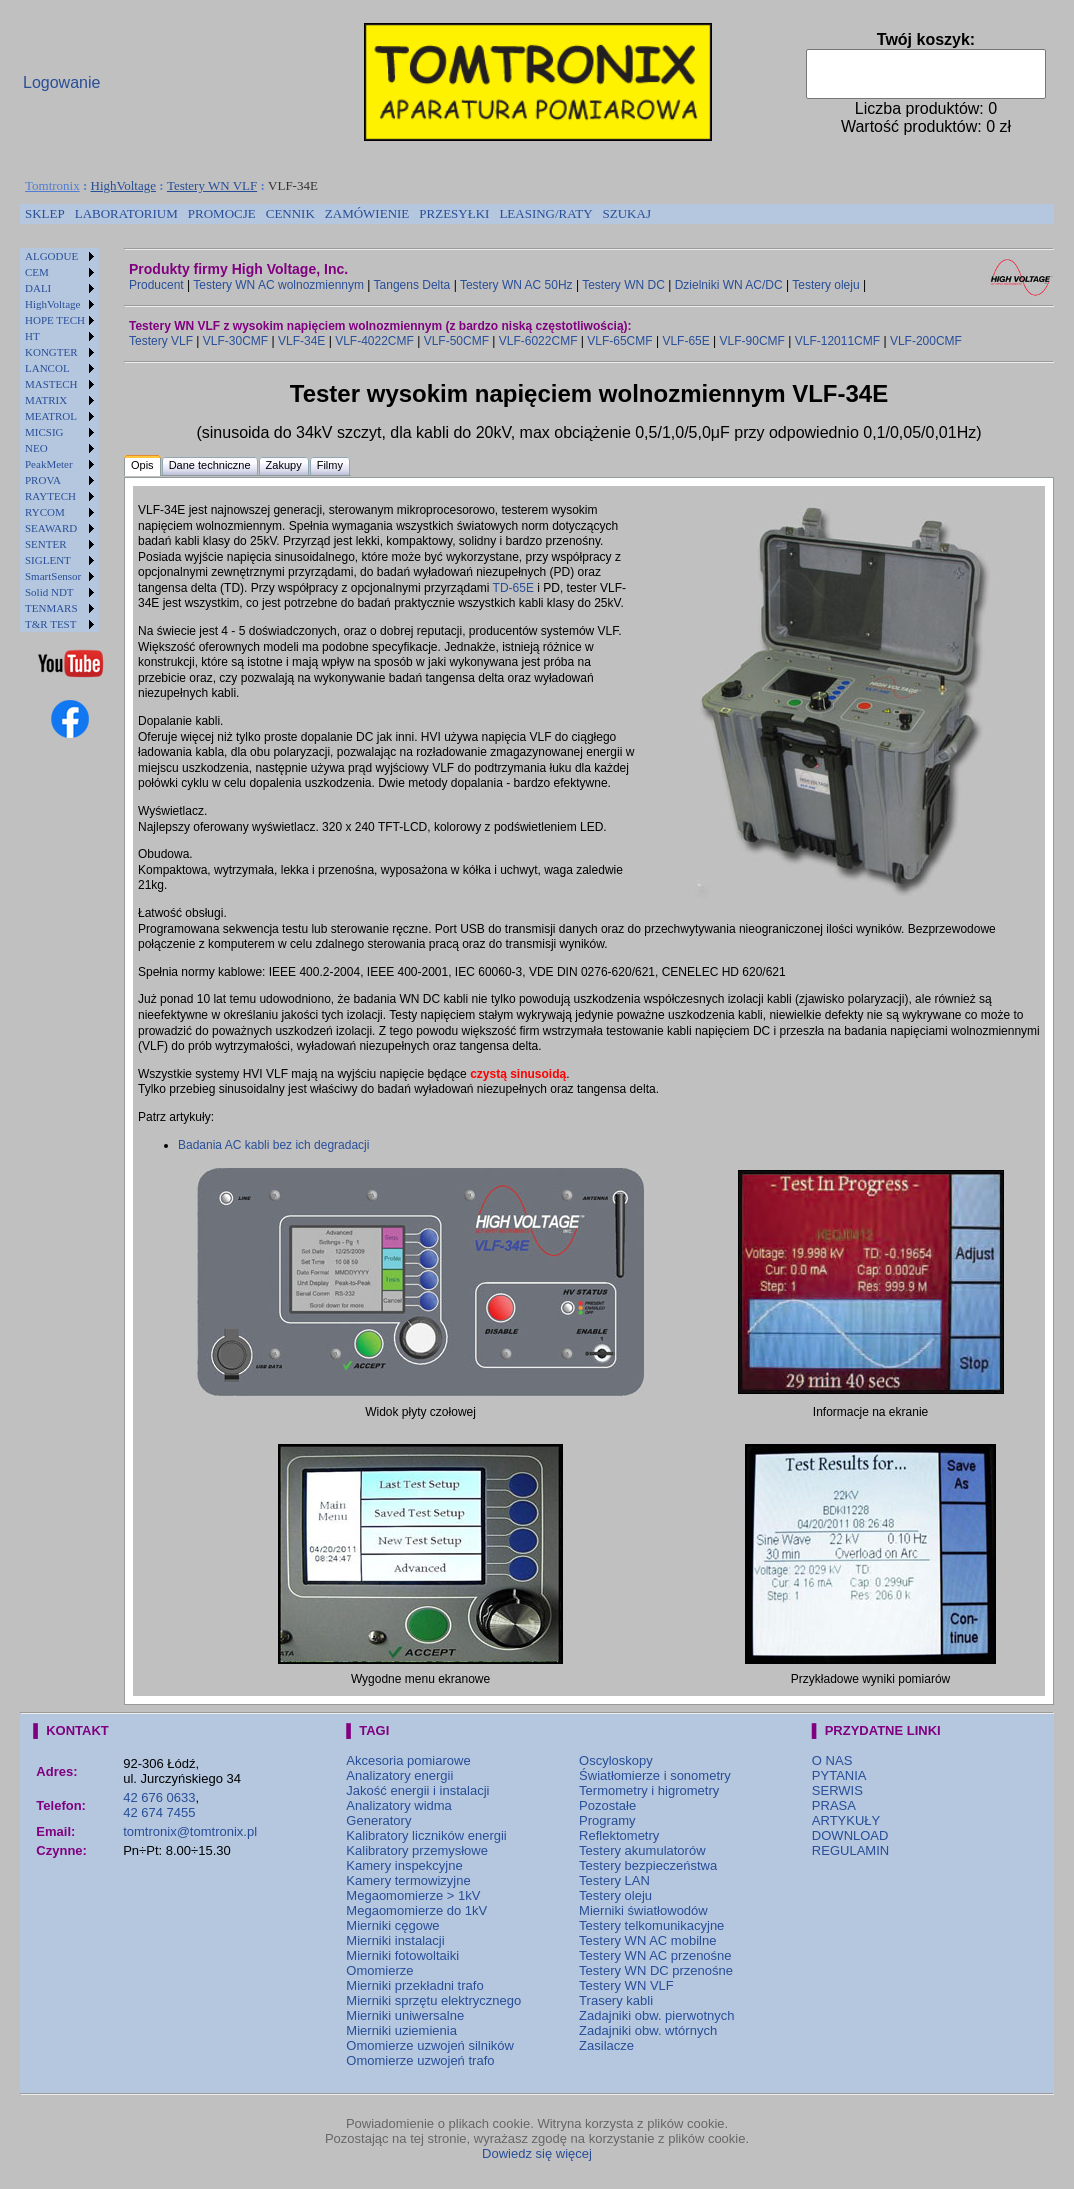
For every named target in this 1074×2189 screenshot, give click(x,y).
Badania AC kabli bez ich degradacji (273, 1145)
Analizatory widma (399, 1805)
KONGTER (51, 352)
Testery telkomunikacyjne (651, 1925)
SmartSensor (53, 576)
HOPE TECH (55, 320)
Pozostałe (607, 1805)
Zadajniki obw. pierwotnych (656, 2015)
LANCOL (47, 368)
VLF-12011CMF (837, 341)
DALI (38, 288)
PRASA (834, 1805)
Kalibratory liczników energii (426, 1835)
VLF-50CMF (456, 341)
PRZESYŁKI (454, 213)
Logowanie (61, 82)
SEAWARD (51, 528)
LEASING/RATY (545, 213)
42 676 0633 (159, 1797)
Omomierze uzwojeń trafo (420, 2060)
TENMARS (51, 608)
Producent (156, 285)
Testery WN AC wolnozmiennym (278, 285)
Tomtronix (52, 185)
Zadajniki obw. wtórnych (648, 2030)
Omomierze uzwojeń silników (430, 2045)
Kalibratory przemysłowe (417, 1850)
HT (32, 336)
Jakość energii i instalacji (417, 1790)
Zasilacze (606, 2045)
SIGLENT (48, 560)
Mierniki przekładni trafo (414, 1985)
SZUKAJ (627, 213)
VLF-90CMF (752, 341)
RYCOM (45, 512)
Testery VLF (161, 341)
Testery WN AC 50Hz (516, 285)
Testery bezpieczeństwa (648, 1865)
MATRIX (46, 400)
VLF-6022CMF (538, 341)
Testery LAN (614, 1880)
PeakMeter (49, 464)
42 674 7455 (159, 1812)
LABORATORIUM (126, 213)
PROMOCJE (222, 213)
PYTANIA (839, 1775)
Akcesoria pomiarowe (408, 1760)
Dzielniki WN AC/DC (729, 285)
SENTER (46, 544)
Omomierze (379, 1970)
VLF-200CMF (926, 341)
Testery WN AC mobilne (647, 1940)
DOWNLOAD (850, 1835)
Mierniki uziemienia (401, 2030)
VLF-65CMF (619, 341)
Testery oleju (825, 285)
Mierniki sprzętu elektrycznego (433, 2000)
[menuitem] (45, 214)
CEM (37, 272)
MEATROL (51, 416)
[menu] (59, 440)
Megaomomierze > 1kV (413, 1895)
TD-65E (513, 588)
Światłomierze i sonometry (655, 1775)
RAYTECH (50, 496)
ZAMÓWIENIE (367, 213)
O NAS (832, 1760)
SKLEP (45, 213)
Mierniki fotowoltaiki (402, 1955)
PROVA (43, 480)
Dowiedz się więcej (537, 2153)
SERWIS (837, 1790)
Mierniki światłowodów (643, 1910)
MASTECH (51, 384)
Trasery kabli (616, 2000)
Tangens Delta (412, 285)
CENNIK (290, 213)
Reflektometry (619, 1835)
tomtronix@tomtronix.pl (190, 1831)
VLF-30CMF (235, 341)
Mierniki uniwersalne (405, 2015)
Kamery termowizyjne (408, 1880)
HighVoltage (123, 185)
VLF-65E (685, 341)
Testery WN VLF (212, 185)
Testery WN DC (623, 285)
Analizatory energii (399, 1775)
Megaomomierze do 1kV (416, 1910)
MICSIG (44, 432)
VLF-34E (301, 341)
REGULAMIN (850, 1850)
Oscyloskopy (616, 1760)
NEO (36, 448)
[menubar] (338, 214)
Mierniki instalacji (395, 1940)
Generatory (378, 1820)
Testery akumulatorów (642, 1850)
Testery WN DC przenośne (656, 1970)
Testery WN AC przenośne (655, 1955)
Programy (607, 1820)
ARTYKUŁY (846, 1820)
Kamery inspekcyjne (404, 1865)
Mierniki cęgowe (392, 1925)
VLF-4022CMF (374, 341)
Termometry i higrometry (649, 1790)
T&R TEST (50, 624)
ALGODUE (51, 256)
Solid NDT (49, 592)
